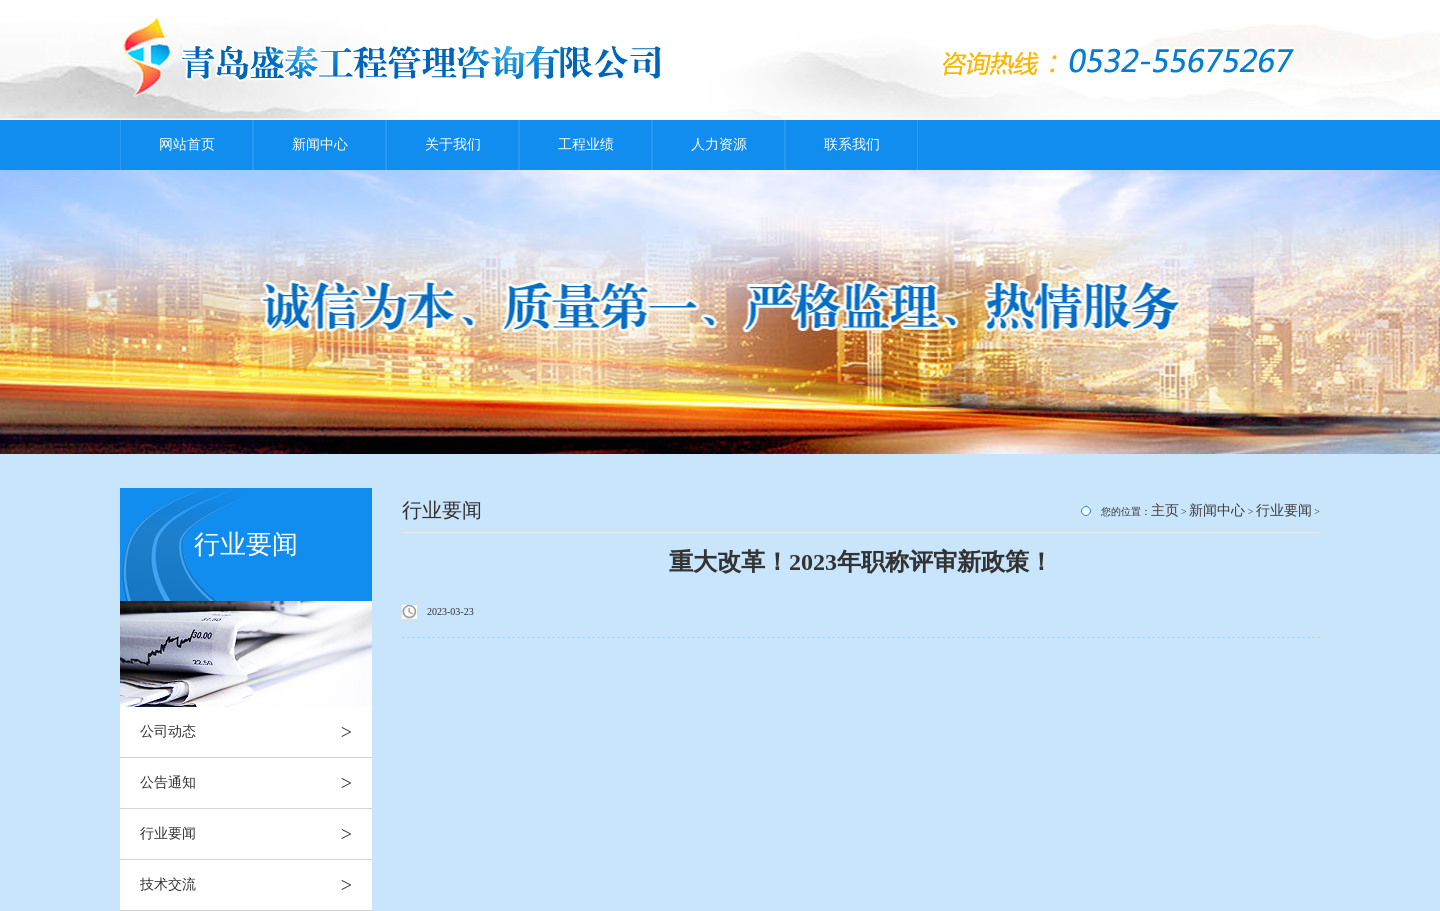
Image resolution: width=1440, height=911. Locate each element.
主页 (1165, 510)
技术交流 (256, 885)
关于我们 (453, 144)
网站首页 (187, 144)
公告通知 (256, 783)
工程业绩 (586, 144)
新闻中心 (320, 144)
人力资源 (719, 144)
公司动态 (256, 732)
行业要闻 (256, 834)
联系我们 (852, 144)
